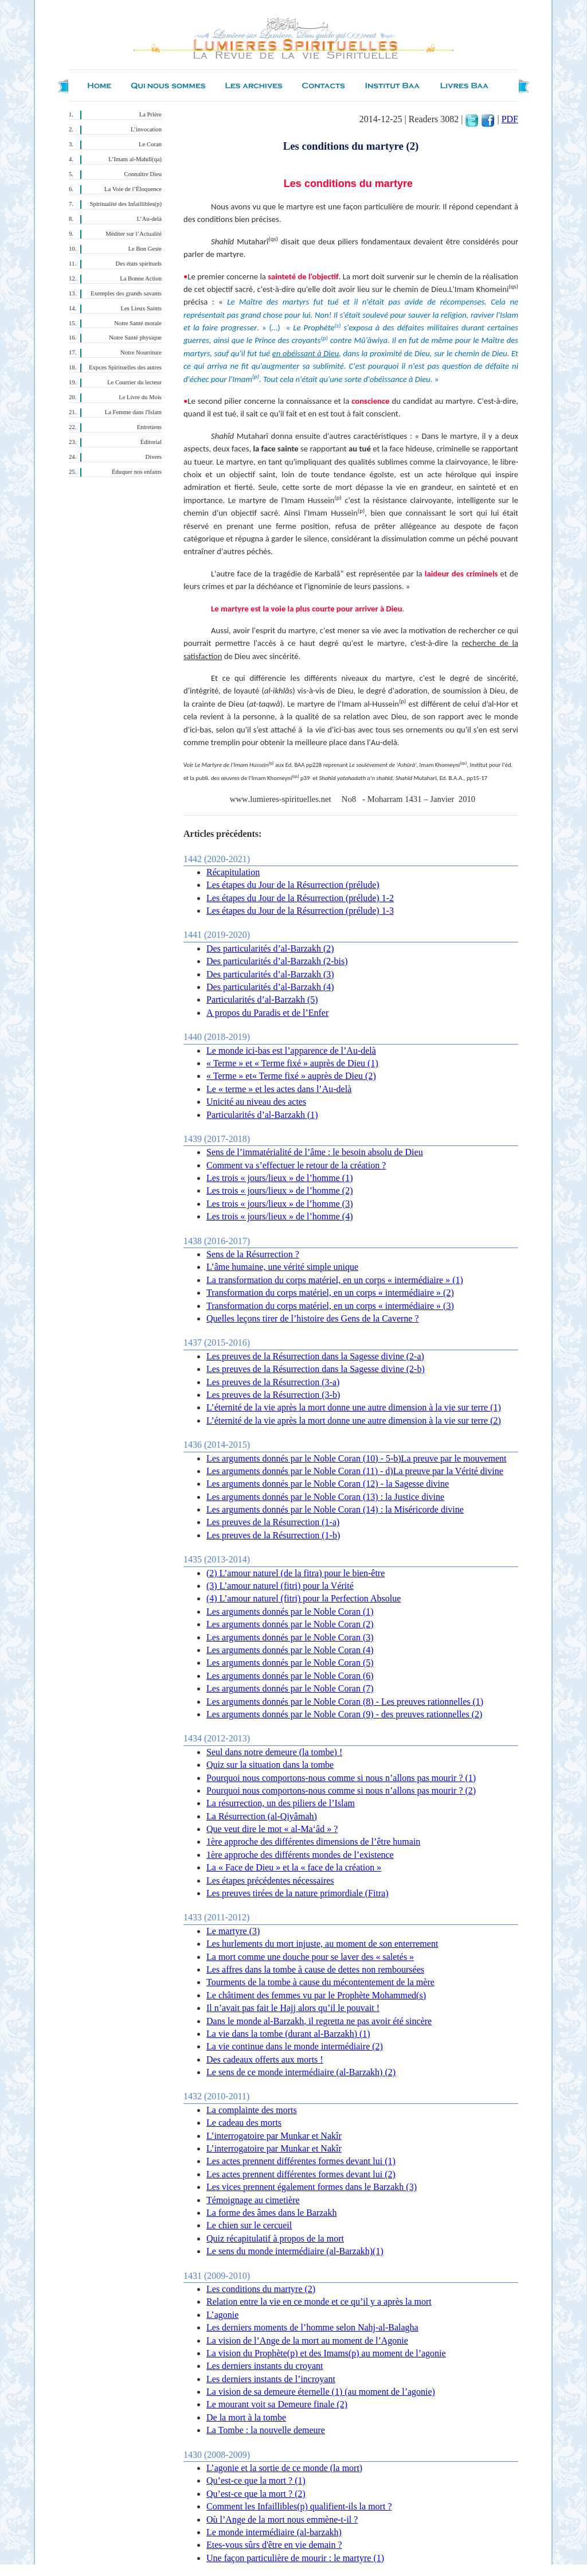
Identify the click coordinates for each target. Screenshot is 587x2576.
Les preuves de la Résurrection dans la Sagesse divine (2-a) (315, 1356)
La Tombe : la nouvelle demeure (265, 2430)
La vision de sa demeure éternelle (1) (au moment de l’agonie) (320, 2391)
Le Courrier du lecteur (134, 382)
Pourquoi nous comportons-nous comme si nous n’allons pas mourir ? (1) (341, 1778)
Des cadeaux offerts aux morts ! (264, 2059)
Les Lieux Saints (141, 308)
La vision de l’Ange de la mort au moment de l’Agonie (307, 2340)
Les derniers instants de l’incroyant (270, 2379)
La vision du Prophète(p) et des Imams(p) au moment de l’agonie (326, 2353)
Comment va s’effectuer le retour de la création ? (296, 1165)
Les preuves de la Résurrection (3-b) (273, 1395)
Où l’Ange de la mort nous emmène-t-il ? (282, 2519)
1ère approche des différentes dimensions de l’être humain (313, 1841)
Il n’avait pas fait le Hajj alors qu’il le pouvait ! (292, 2008)
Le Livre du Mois (140, 397)
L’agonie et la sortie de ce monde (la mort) (284, 2468)
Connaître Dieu (143, 174)
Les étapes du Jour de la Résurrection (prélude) (292, 885)
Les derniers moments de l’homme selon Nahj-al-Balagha (312, 2327)
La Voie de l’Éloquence (133, 189)
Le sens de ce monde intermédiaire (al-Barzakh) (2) (301, 2072)
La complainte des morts (251, 2110)
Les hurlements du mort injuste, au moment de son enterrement (322, 1943)
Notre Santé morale (138, 323)
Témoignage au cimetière (253, 2200)
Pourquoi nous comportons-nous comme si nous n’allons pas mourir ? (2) (341, 1790)
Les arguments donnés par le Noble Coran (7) (290, 1688)
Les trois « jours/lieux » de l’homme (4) (279, 1216)
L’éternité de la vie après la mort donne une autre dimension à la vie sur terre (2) (353, 1420)
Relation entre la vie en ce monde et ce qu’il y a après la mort (319, 2301)
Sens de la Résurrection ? (252, 1254)
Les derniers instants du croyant (264, 2366)
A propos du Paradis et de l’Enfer (267, 1013)
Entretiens (149, 427)
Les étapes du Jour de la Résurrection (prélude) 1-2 (300, 898)
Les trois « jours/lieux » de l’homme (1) (279, 1178)
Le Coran (150, 144)
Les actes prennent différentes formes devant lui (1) (301, 2161)
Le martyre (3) (233, 1931)
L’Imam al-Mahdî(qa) (135, 159)
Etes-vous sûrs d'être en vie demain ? (274, 2545)
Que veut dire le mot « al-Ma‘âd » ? (272, 1829)
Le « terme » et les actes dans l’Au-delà (278, 1089)
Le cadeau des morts (243, 2122)
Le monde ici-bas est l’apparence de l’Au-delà (291, 1050)
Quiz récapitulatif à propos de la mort (275, 2238)
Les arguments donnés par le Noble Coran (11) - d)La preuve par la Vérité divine (354, 1471)
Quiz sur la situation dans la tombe (270, 1765)
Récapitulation (233, 872)
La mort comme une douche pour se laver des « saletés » (310, 1957)
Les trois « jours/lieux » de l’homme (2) (279, 1190)
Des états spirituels (139, 263)
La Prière (150, 114)
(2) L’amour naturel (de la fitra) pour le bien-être (295, 1573)
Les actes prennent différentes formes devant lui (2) (301, 2174)
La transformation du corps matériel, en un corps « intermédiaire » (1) (334, 1280)
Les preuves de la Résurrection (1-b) (273, 1535)
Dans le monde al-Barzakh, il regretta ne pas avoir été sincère (319, 2021)
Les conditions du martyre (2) (260, 2289)
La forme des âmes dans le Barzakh (271, 2213)
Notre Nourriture (141, 352)
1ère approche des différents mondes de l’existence (300, 1855)
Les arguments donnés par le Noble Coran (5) (290, 1662)
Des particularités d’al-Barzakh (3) (270, 974)
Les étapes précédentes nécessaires (270, 1880)
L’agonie (222, 2315)
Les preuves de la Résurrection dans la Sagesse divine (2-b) (315, 1369)
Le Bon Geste (145, 248)
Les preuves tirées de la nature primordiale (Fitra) (297, 1893)
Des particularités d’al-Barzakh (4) (270, 987)
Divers (154, 457)
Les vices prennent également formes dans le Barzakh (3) (311, 2187)
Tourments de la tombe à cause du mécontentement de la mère (320, 1982)
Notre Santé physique (135, 337)
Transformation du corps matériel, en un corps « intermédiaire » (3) (330, 1306)
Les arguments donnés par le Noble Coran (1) (290, 1611)
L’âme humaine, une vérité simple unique (282, 1267)
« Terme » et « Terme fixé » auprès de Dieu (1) (292, 1063)
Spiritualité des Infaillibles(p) (126, 204)
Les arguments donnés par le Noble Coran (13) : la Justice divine (325, 1497)
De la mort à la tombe (246, 2417)
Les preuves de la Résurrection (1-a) (272, 1522)
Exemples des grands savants (126, 293)
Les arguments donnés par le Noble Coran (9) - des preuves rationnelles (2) (344, 1714)
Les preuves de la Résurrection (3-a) (272, 1382)
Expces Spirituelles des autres (125, 367)
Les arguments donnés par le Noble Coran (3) (290, 1637)
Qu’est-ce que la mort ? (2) (256, 2494)
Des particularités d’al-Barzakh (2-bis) (277, 961)
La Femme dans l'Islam (133, 412)
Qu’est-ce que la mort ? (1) (256, 2480)
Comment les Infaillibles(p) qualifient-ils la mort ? (299, 2506)
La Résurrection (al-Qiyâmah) (261, 1816)
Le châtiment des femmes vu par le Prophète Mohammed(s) (316, 1995)
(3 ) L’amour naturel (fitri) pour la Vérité (280, 1586)
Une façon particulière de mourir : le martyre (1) (295, 2558)
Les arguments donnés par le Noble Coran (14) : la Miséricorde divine (335, 1509)
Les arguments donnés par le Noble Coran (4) (290, 1650)
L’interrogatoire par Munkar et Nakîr (274, 2136)
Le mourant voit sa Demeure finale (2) (276, 2404)
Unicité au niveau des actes (256, 1101)
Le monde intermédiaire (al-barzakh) (274, 2532)
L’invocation (146, 129)
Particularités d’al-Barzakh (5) (262, 999)
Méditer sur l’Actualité (133, 234)
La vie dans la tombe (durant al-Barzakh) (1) (288, 2034)
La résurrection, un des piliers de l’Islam (280, 1803)
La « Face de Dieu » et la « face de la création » (293, 1867)
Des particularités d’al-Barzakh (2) (270, 948)
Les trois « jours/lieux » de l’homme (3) (279, 1204)
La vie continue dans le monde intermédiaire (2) (294, 2046)
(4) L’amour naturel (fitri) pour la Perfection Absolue (303, 1598)
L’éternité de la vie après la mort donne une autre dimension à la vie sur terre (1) (353, 1407)
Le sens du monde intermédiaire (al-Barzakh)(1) (294, 2251)
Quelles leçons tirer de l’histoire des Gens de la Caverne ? (312, 1318)
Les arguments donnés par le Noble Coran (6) (290, 1676)
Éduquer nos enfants (137, 472)
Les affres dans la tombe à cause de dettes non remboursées (315, 1969)
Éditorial (151, 442)
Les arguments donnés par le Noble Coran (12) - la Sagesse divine (327, 1483)
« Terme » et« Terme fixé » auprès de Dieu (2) (291, 1076)
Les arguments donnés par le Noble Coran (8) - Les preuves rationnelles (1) (344, 1701)
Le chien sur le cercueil (249, 2225)
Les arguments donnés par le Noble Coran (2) (290, 1624)
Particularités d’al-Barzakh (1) (262, 1115)
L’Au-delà (149, 219)
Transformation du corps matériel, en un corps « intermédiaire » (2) (330, 1292)
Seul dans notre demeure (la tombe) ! (274, 1752)
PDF (510, 119)
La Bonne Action (141, 278)
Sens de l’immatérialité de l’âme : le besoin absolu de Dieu (314, 1152)
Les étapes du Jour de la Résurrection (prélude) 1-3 (300, 910)
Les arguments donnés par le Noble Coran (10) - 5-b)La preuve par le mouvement (356, 1458)
